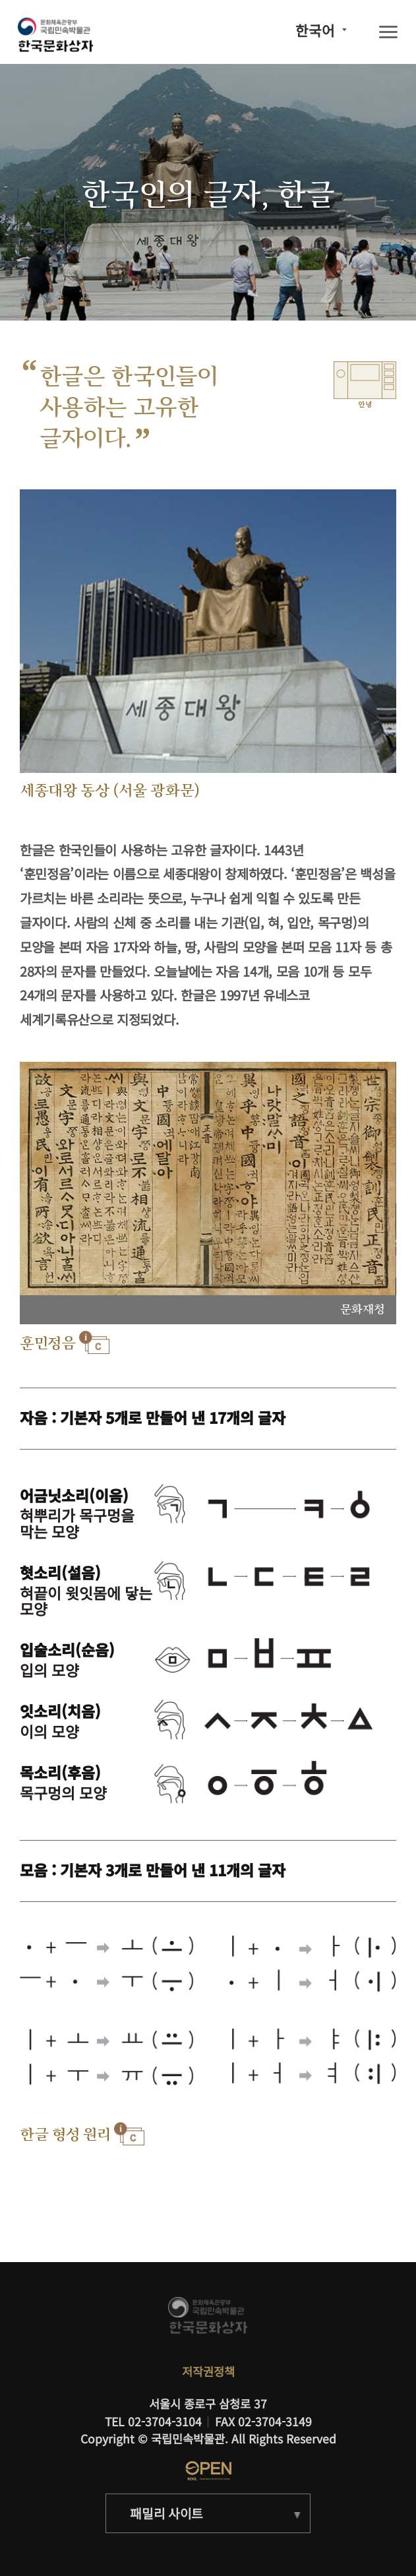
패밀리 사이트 (166, 2513)
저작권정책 (208, 2371)
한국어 (315, 30)
